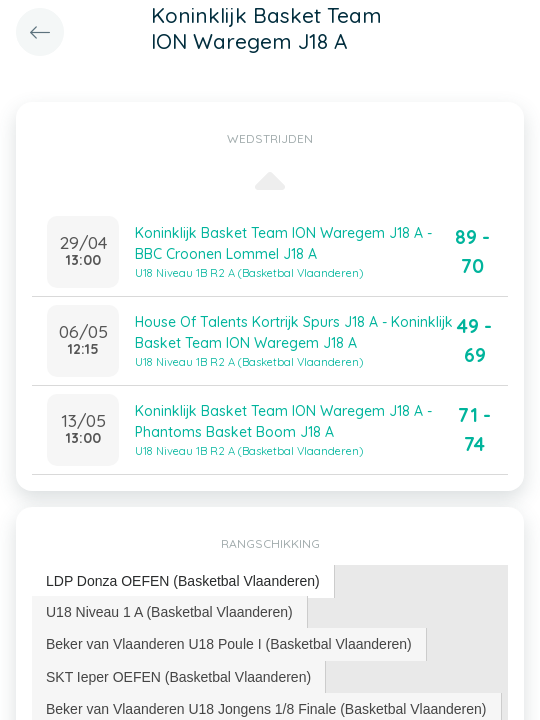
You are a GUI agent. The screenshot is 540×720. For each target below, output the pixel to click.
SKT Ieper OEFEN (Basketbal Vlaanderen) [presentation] (178, 677)
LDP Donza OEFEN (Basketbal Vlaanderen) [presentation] (183, 581)
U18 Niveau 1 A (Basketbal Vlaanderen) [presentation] (169, 612)
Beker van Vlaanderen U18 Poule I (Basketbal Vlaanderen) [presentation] (229, 644)
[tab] (183, 581)
